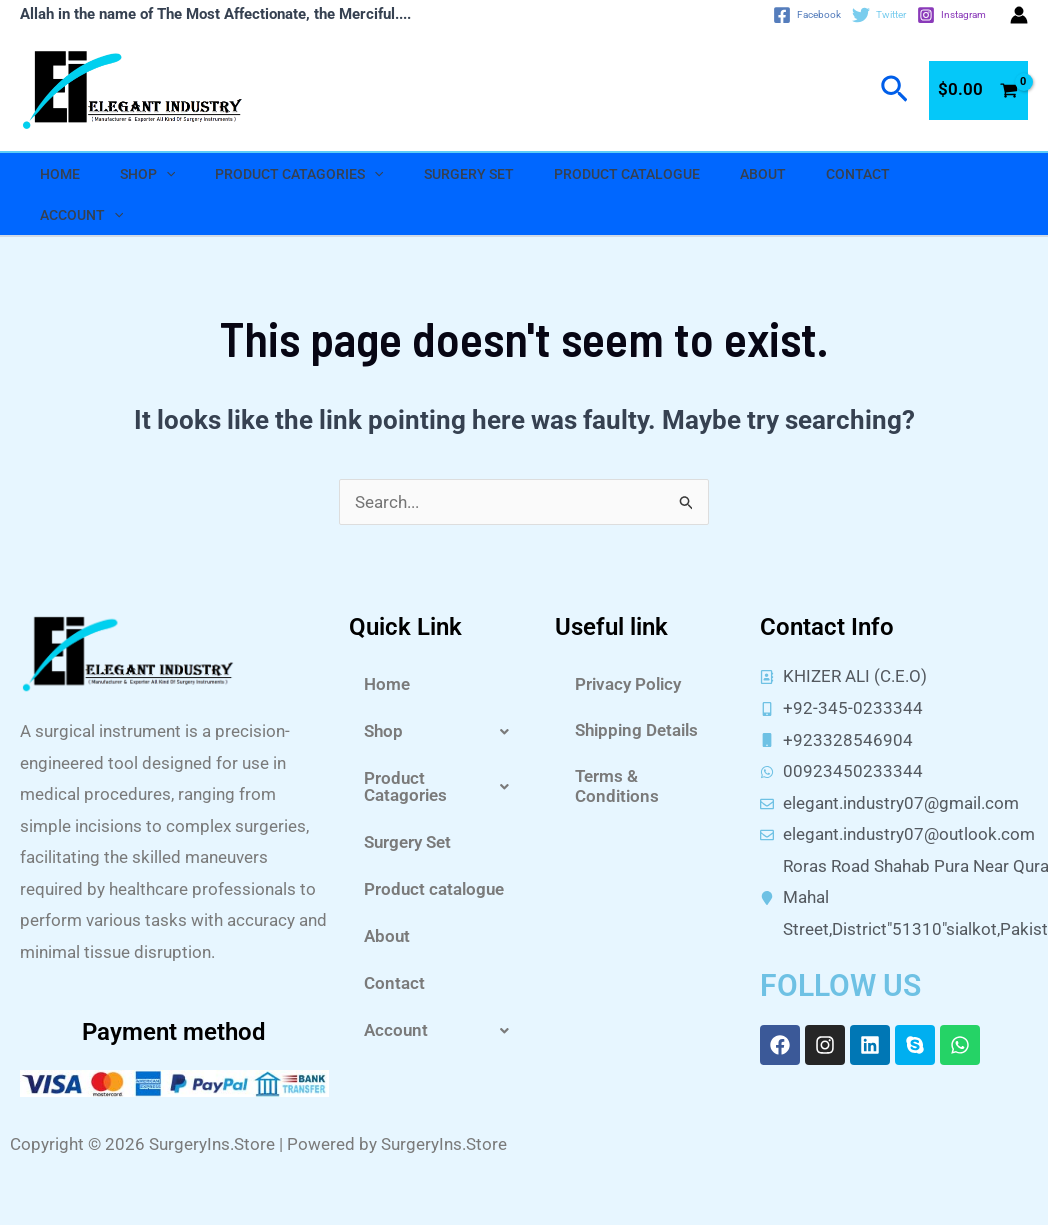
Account (81, 215)
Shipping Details (636, 730)
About (763, 174)
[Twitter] (879, 15)
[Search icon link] (894, 90)
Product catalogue (627, 174)
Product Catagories (299, 174)
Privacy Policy (628, 684)
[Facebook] (807, 15)
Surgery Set (469, 174)
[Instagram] (951, 15)
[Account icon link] (1019, 15)
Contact (858, 174)
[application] (166, 174)
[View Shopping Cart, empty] (978, 90)
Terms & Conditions (617, 786)
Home (60, 174)
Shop (147, 174)
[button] (442, 731)
